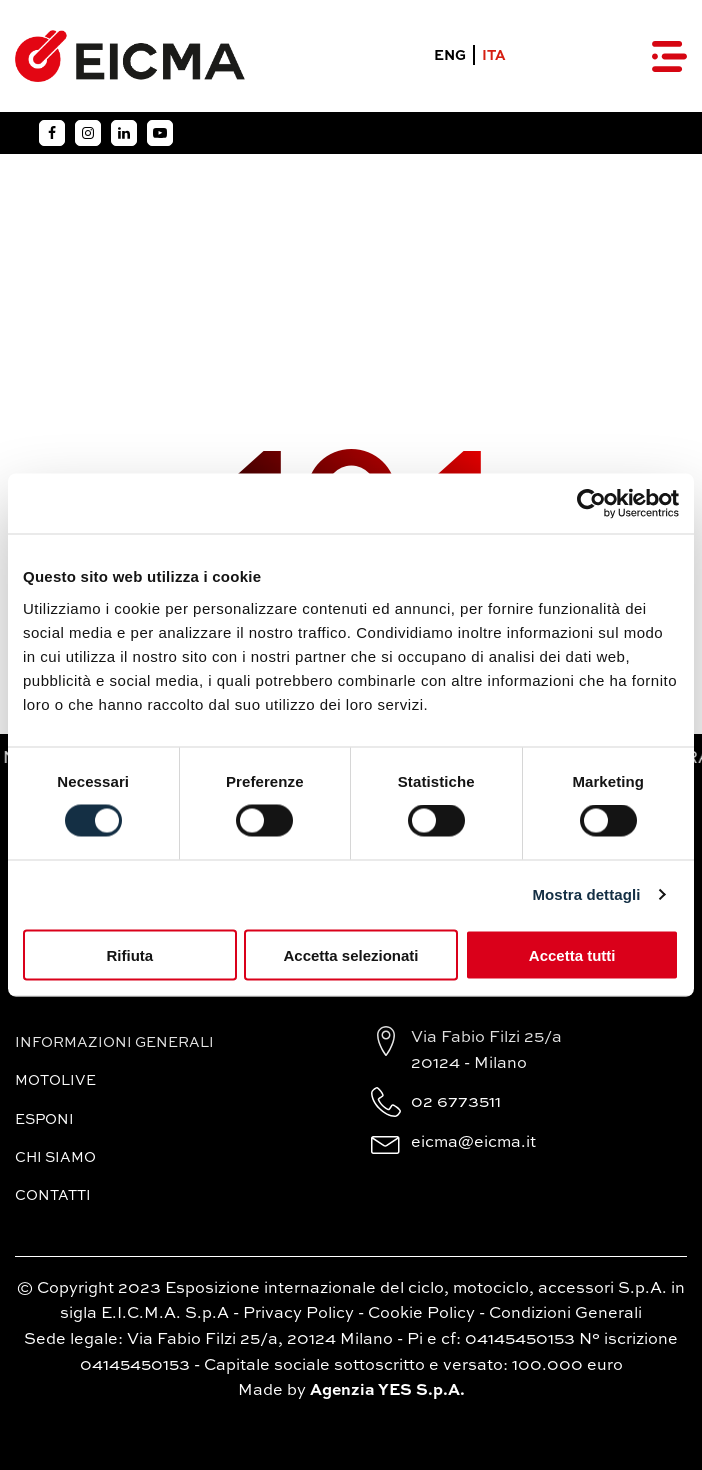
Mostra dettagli (586, 894)
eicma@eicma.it (473, 1143)
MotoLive (55, 1081)
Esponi (44, 1120)
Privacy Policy (298, 1314)
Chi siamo (55, 1158)
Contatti (53, 1196)
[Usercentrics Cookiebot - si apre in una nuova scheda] (591, 504)
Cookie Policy (421, 1314)
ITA (494, 56)
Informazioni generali (114, 1043)
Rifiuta (129, 954)
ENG (450, 56)
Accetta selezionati (350, 954)
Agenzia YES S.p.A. (387, 1391)
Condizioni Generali (565, 1314)
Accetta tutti (572, 954)
